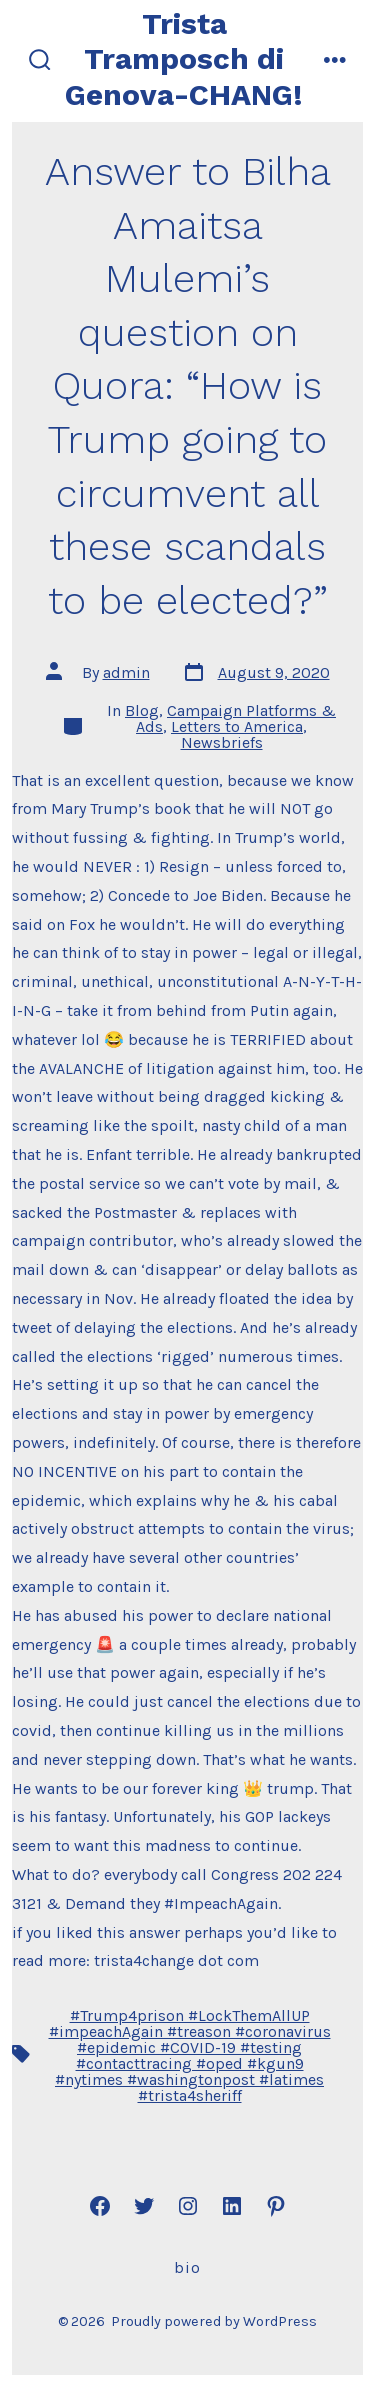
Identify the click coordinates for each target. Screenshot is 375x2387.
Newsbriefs (222, 742)
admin (126, 672)
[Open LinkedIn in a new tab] (232, 2206)
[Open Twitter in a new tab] (144, 2206)
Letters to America (237, 726)
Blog (142, 710)
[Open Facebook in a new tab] (100, 2206)
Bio (187, 2267)
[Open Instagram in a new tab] (188, 2206)
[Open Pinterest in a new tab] (276, 2206)
